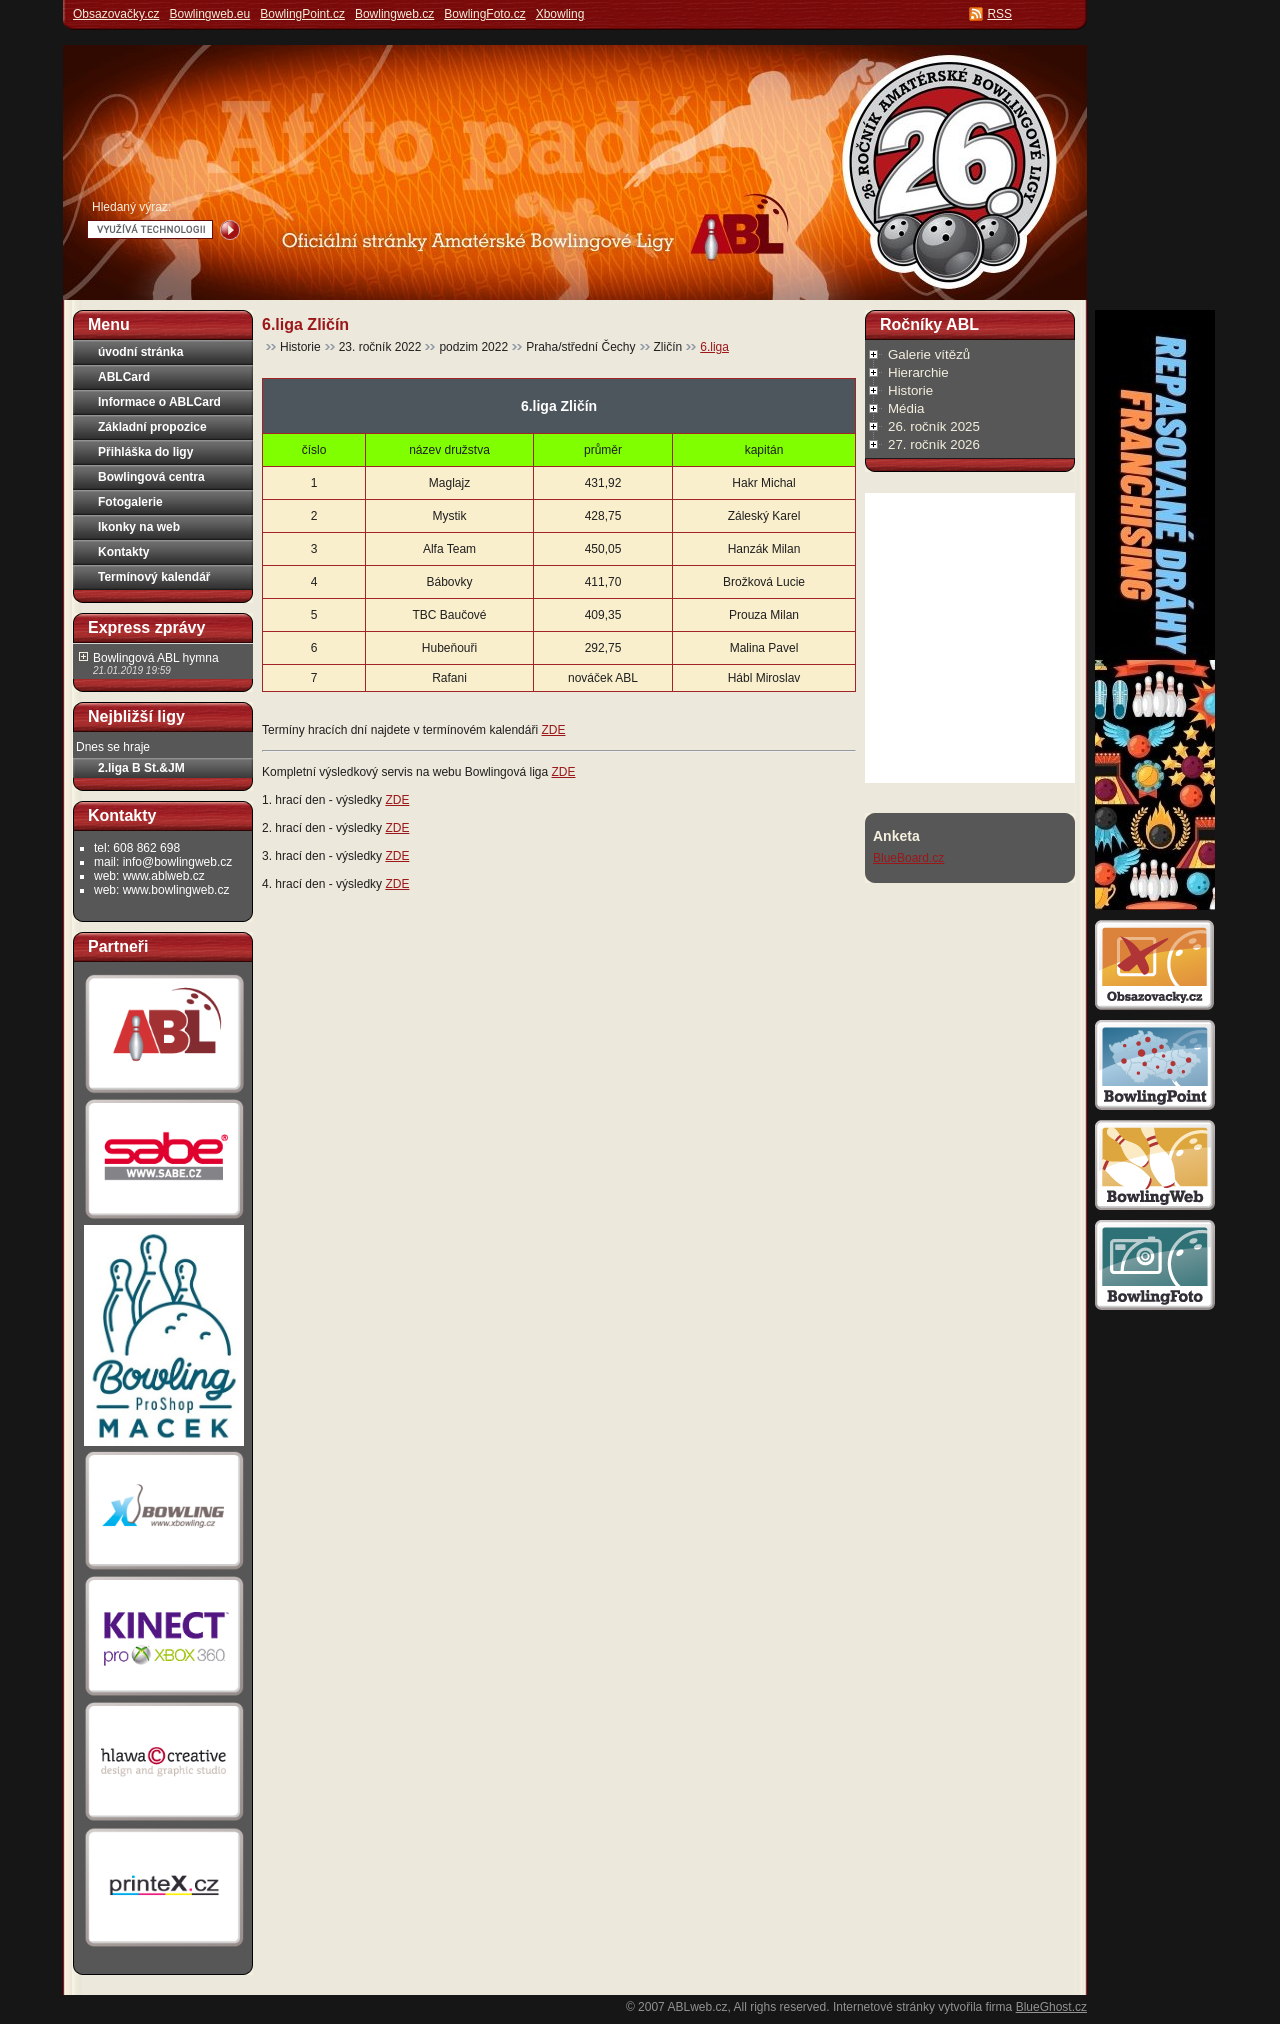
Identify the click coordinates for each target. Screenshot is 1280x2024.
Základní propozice (152, 427)
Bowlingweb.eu (209, 14)
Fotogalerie (130, 502)
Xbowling (560, 14)
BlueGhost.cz (1051, 2007)
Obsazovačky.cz (116, 14)
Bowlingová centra (151, 477)
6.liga (714, 347)
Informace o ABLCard (159, 402)
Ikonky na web (139, 527)
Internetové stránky (884, 2007)
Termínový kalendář (154, 577)
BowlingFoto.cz (484, 14)
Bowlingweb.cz (394, 14)
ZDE (553, 730)
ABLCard (124, 377)
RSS (999, 14)
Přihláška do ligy (145, 452)
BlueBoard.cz (908, 858)
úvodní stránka (140, 352)
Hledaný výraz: (131, 207)
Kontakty (123, 552)
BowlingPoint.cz (302, 14)
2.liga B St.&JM (141, 768)
